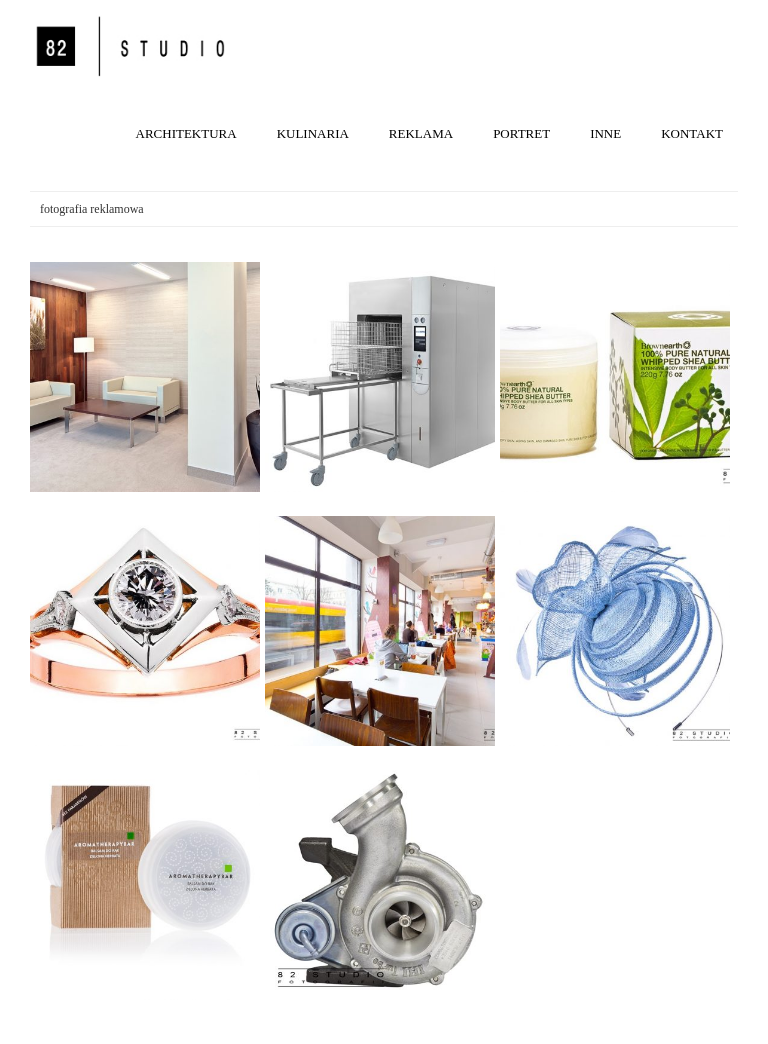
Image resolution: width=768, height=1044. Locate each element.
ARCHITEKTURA (186, 133)
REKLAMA (421, 133)
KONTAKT (692, 133)
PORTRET (521, 133)
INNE (605, 133)
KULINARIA (313, 133)
